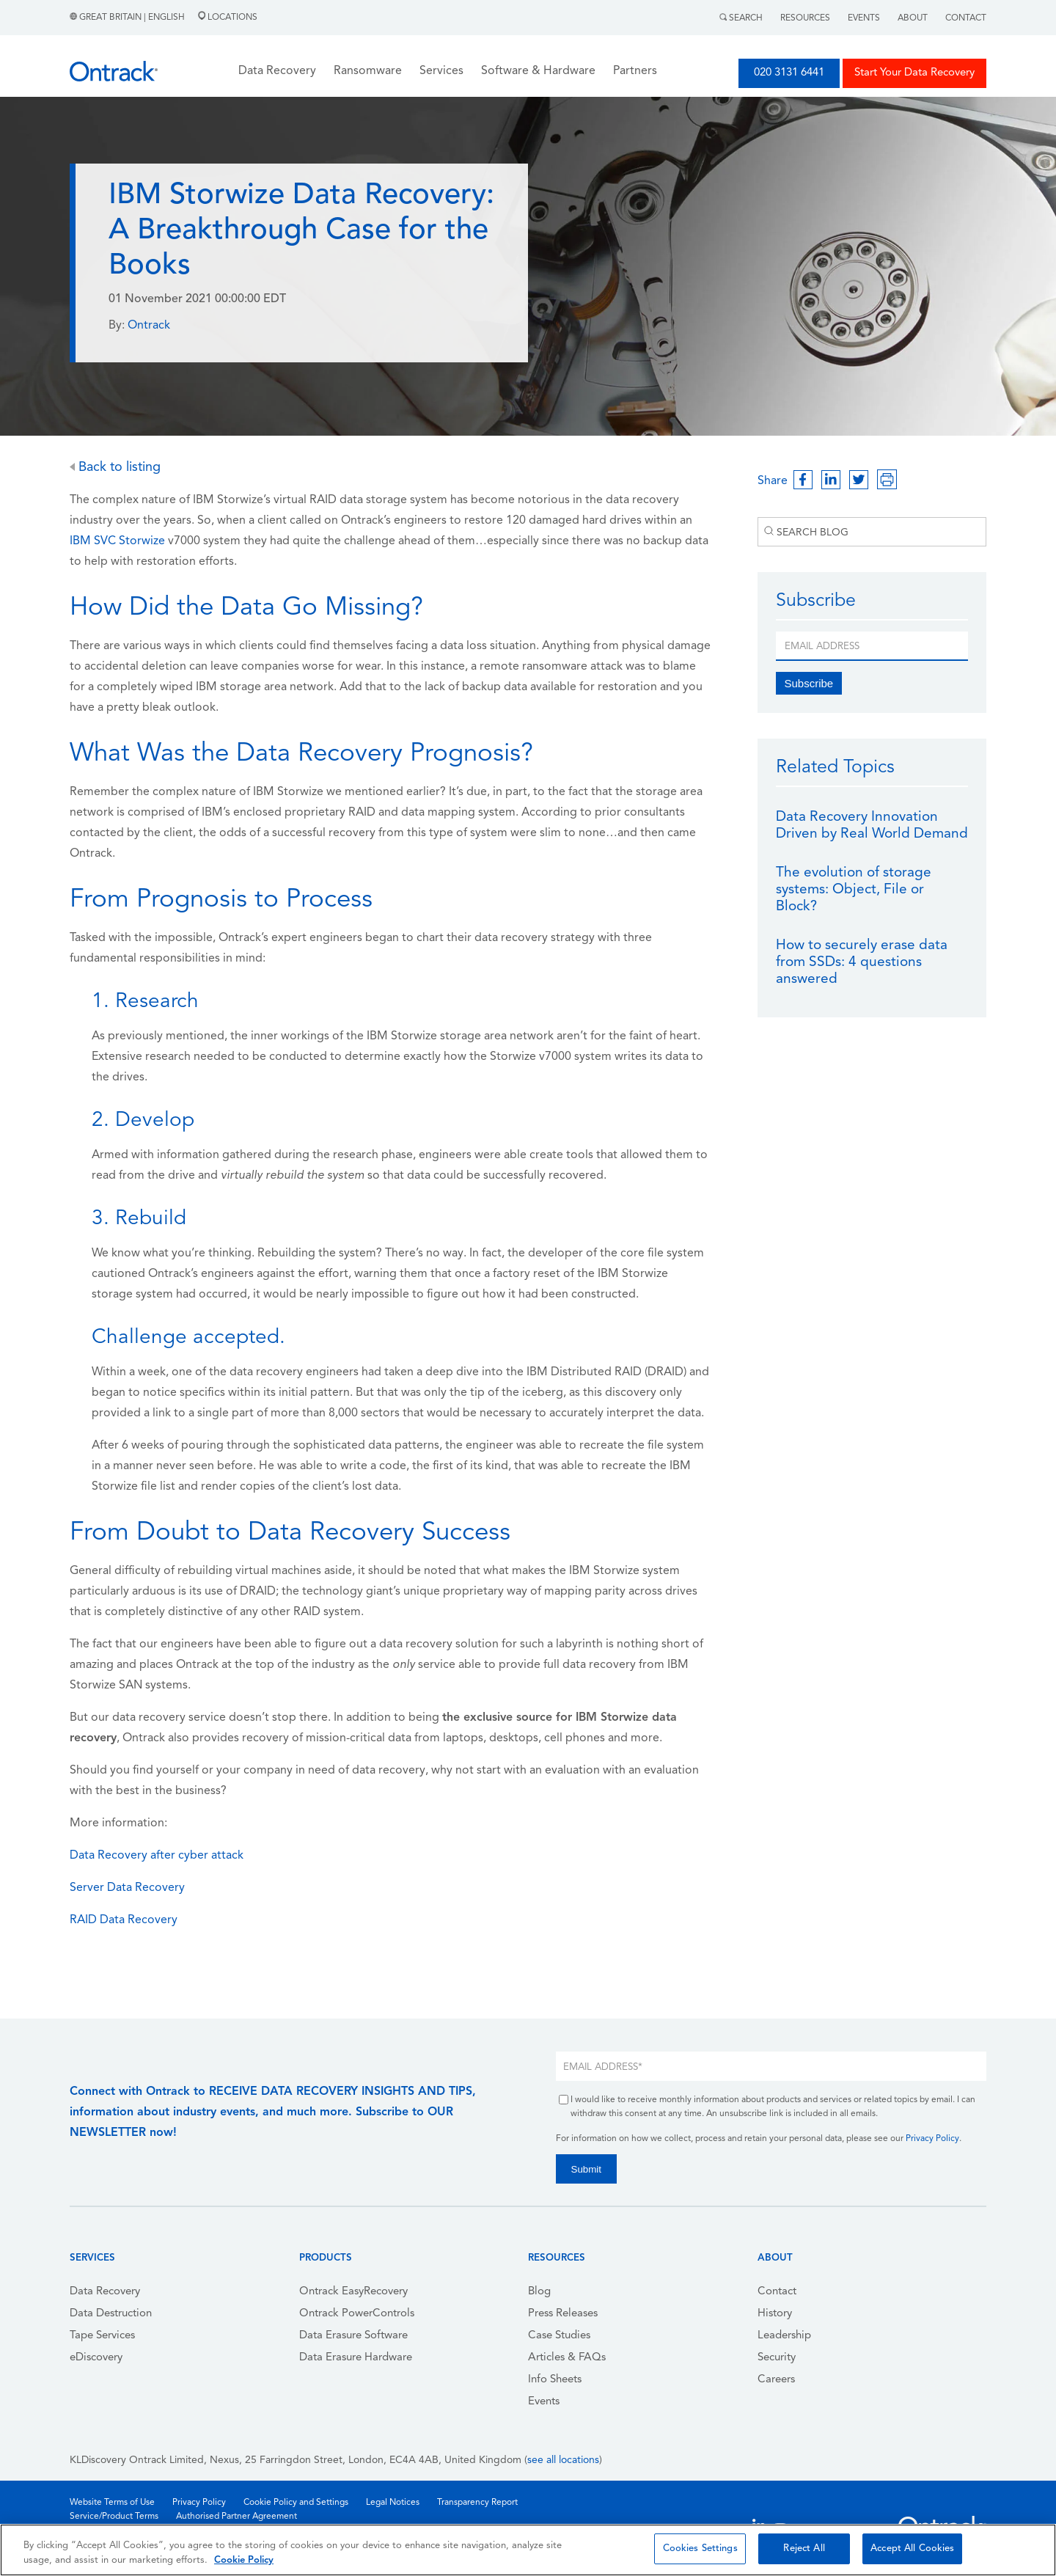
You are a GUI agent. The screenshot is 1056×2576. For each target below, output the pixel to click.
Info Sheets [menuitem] (555, 2379)
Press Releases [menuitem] (563, 2313)
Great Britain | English (128, 17)
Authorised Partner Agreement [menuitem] (236, 2516)
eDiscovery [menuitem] (96, 2357)
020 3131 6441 (789, 72)
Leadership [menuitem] (784, 2335)
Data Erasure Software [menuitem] (353, 2335)
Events (864, 18)
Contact (965, 18)
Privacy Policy (932, 2138)
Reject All (803, 2548)
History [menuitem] (775, 2313)
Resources (805, 18)
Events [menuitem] (544, 2401)
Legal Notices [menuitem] (392, 2502)
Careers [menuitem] (776, 2379)
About (913, 18)
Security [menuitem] (777, 2357)
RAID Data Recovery (123, 1920)
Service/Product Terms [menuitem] (114, 2516)
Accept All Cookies (912, 2548)
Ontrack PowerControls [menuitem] (356, 2313)
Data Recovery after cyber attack (156, 1856)
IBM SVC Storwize (117, 541)
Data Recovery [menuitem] (105, 2291)
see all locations (563, 2460)
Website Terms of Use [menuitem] (112, 2502)
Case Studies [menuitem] (559, 2335)
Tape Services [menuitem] (102, 2335)
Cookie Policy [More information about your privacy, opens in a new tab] (244, 2560)
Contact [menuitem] (777, 2291)
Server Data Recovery (127, 1888)
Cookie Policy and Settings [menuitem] (295, 2502)
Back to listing (115, 468)
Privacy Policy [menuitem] (199, 2502)
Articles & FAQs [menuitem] (567, 2357)
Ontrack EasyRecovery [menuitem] (353, 2291)
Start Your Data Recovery (914, 72)
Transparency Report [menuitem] (477, 2502)
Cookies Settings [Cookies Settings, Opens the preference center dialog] (700, 2548)
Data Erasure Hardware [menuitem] (355, 2357)
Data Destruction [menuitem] (111, 2313)
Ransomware (368, 71)
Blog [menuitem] (539, 2291)
